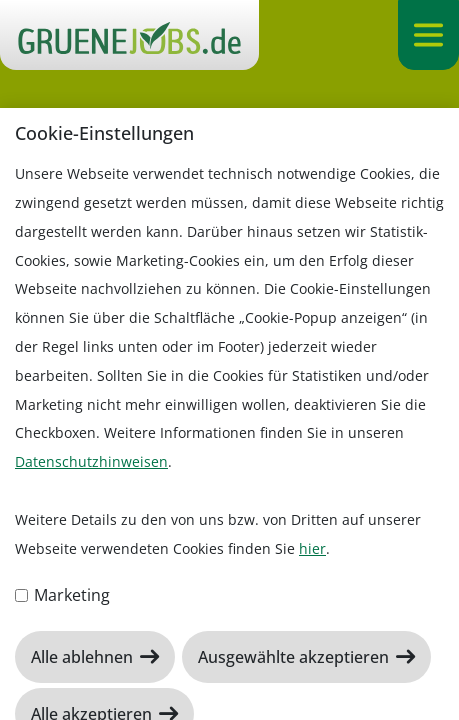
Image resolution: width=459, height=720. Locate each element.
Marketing (62, 595)
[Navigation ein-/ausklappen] (428, 35)
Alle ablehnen (84, 657)
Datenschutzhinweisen (91, 461)
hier (312, 548)
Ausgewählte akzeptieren (295, 657)
